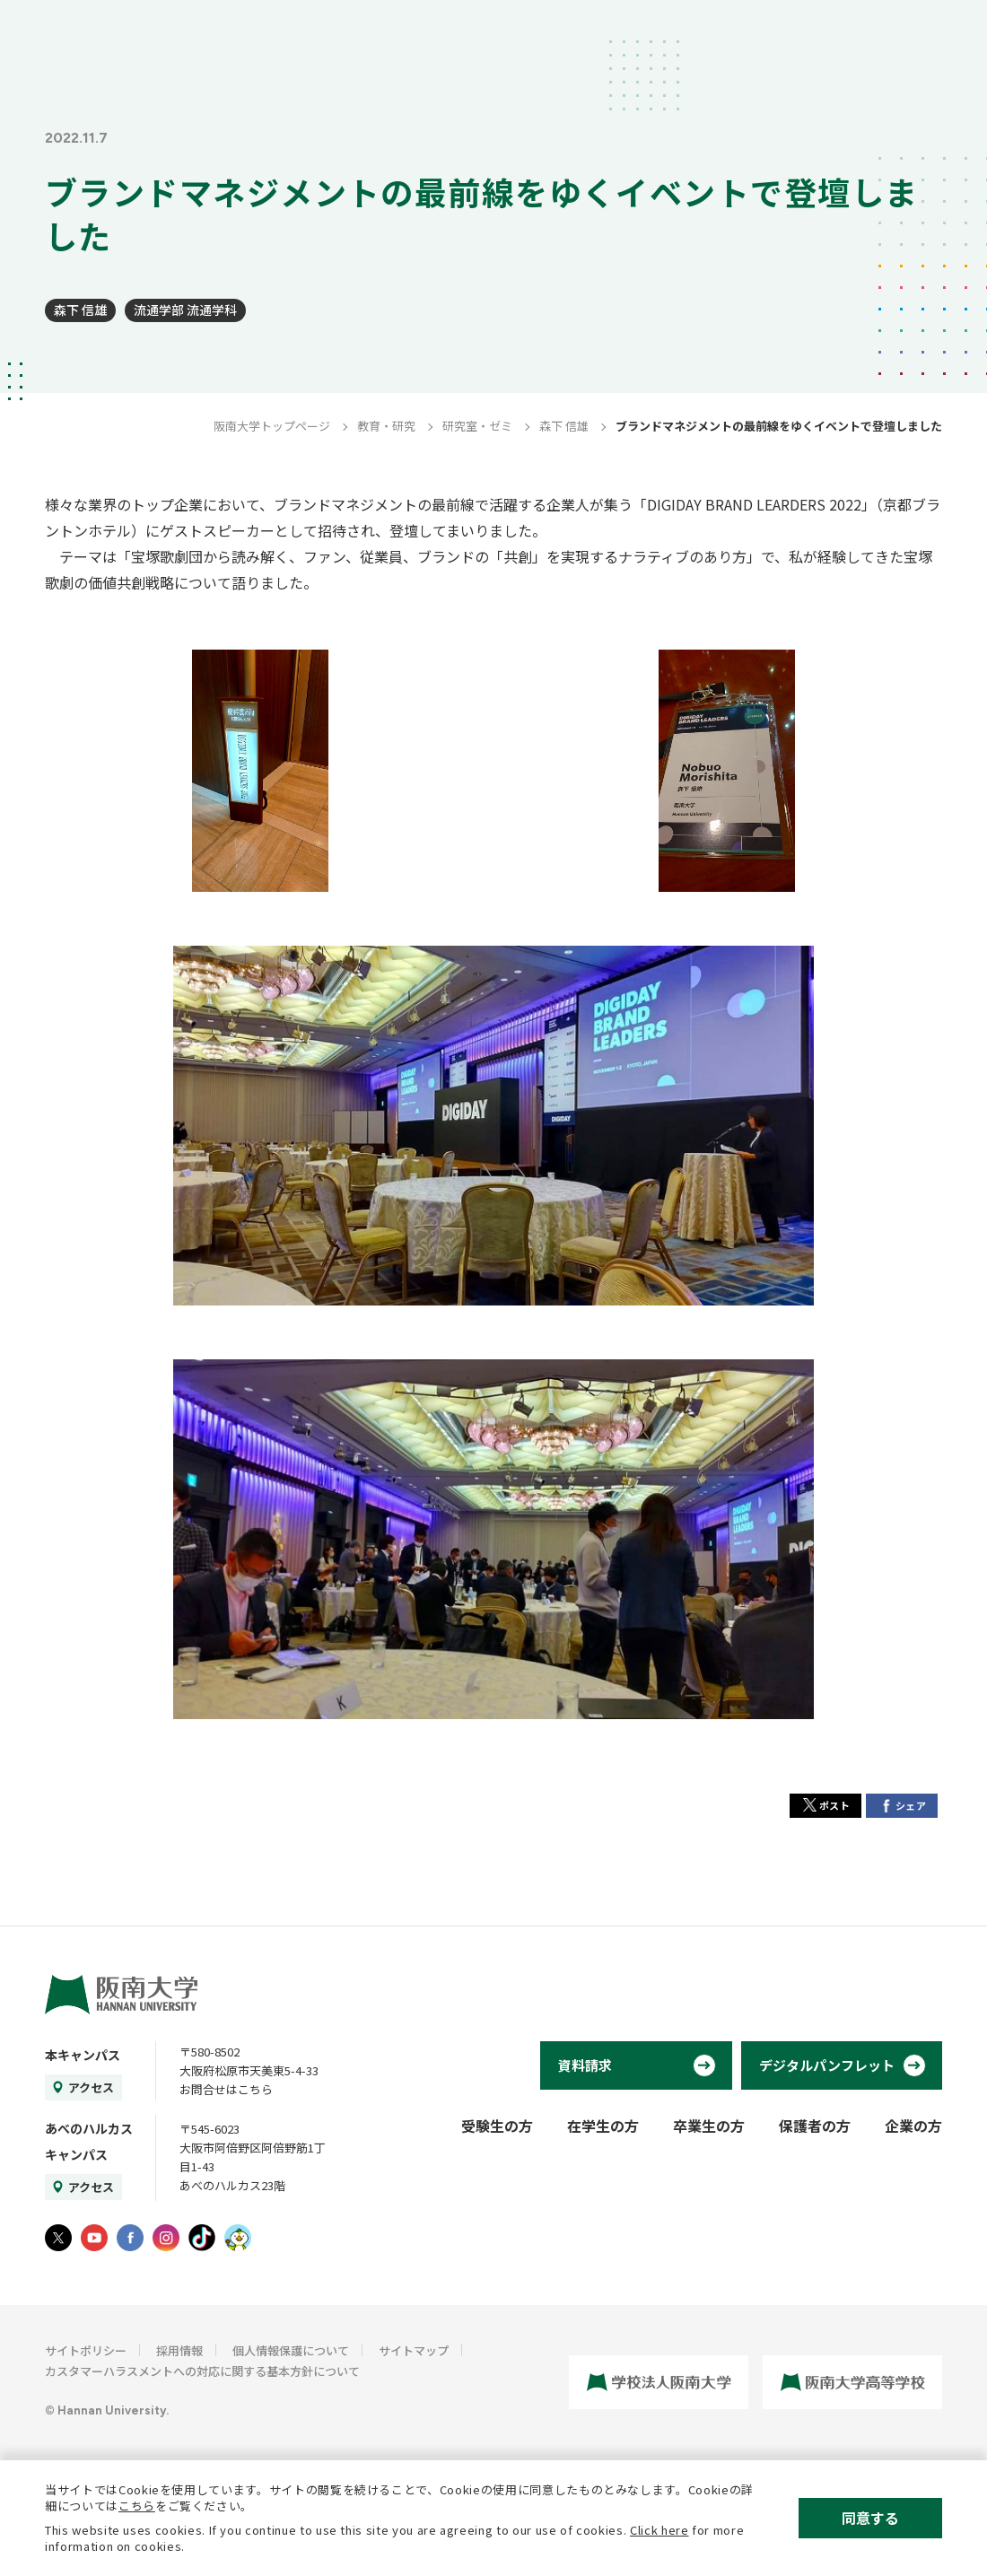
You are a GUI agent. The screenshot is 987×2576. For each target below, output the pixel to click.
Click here (659, 2529)
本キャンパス (82, 2055)
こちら (136, 2505)
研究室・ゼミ (477, 425)
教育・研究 (386, 425)
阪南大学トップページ (272, 425)
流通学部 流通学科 (185, 310)
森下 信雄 (80, 310)
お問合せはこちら (226, 2089)
